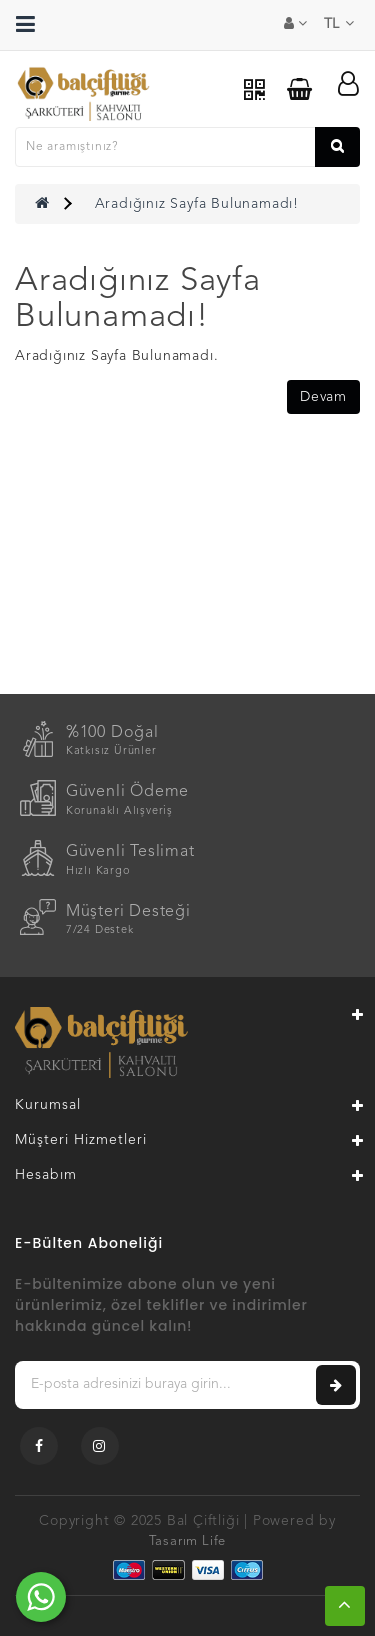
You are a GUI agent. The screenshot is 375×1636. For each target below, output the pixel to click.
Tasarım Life (188, 1541)
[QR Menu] (254, 91)
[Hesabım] (349, 84)
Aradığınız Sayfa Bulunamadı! (197, 204)
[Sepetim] (300, 89)
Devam (323, 397)
